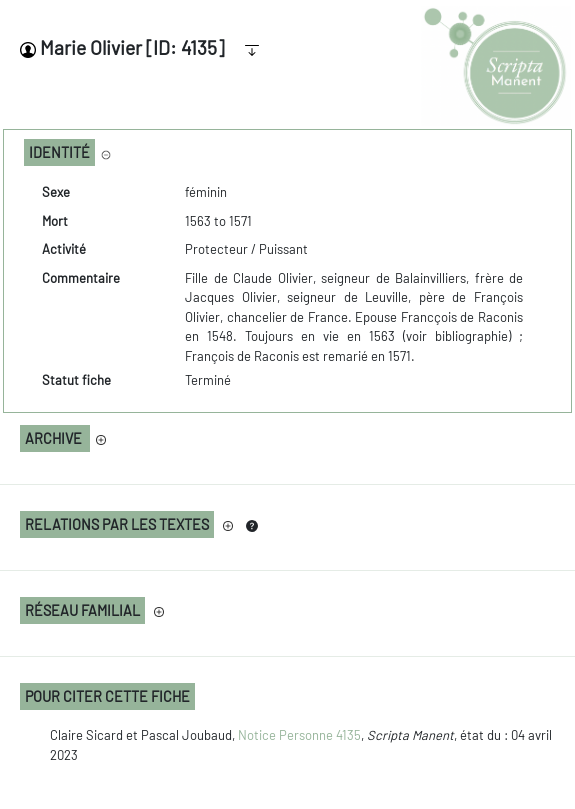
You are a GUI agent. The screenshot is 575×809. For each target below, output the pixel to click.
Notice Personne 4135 (299, 735)
